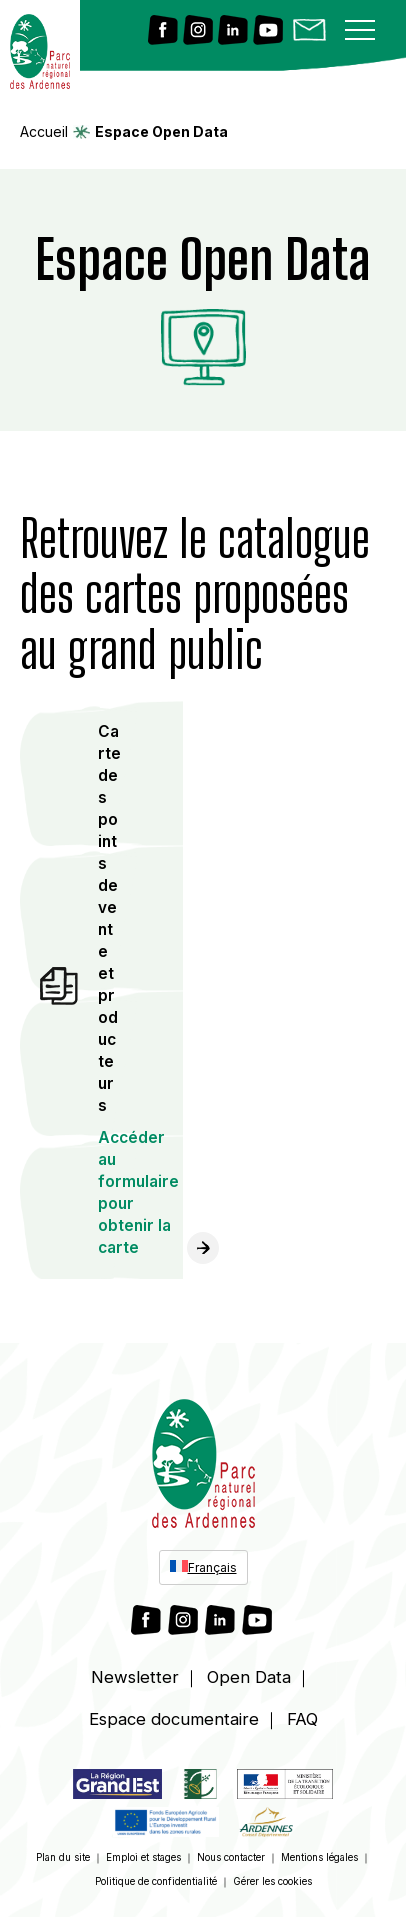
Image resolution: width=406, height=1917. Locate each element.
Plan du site (63, 1857)
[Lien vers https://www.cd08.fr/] (266, 1826)
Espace (174, 1719)
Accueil (44, 132)
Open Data (249, 1677)
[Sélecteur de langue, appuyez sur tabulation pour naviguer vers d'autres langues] (203, 1567)
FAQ (302, 1719)
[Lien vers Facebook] (163, 31)
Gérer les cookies (272, 1881)
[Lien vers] (199, 1788)
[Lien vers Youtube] (268, 31)
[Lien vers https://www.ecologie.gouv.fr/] (285, 1788)
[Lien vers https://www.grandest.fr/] (117, 1788)
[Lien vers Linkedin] (233, 31)
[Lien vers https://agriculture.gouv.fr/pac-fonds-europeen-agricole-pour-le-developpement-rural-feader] (166, 1826)
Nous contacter (231, 1857)
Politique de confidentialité (156, 1881)
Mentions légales (319, 1857)
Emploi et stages (143, 1857)
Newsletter (135, 1677)
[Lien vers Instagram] (198, 31)
